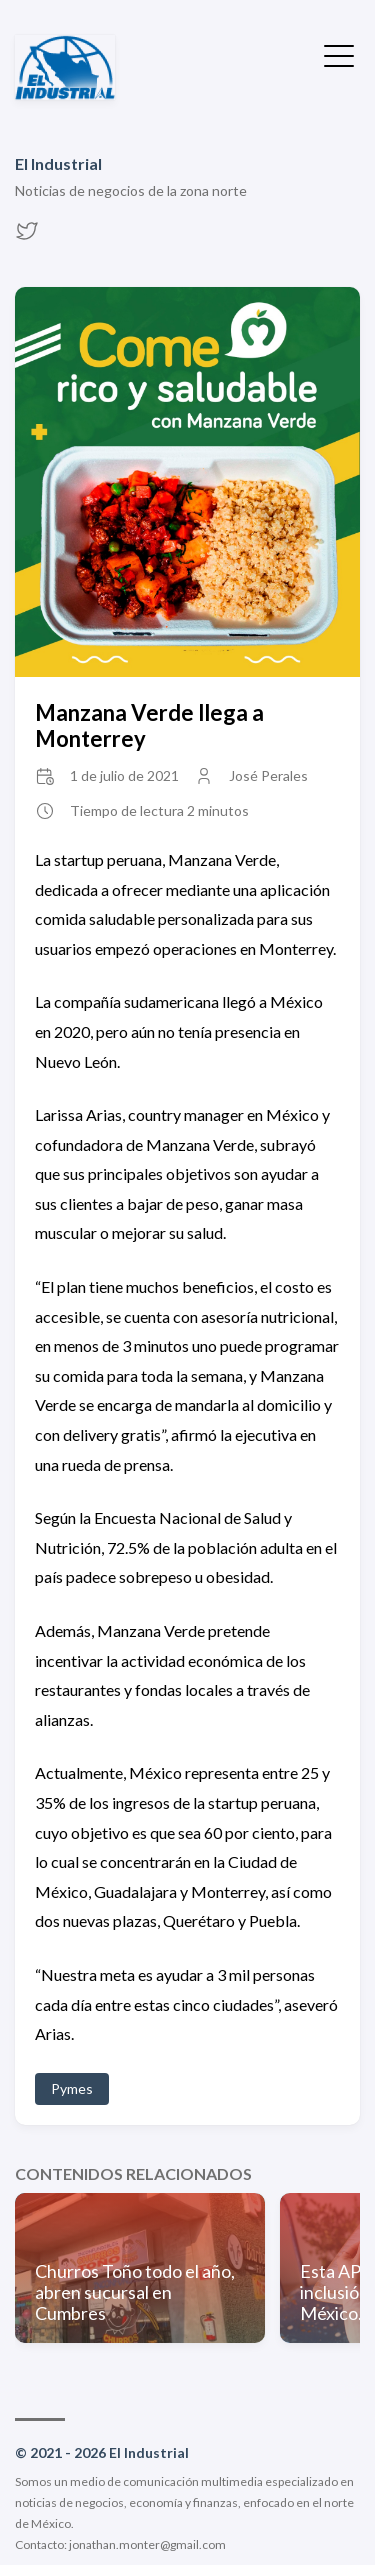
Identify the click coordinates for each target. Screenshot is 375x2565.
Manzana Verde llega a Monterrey (149, 725)
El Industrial (58, 163)
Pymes (72, 2088)
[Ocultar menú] (339, 54)
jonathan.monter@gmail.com (147, 2544)
